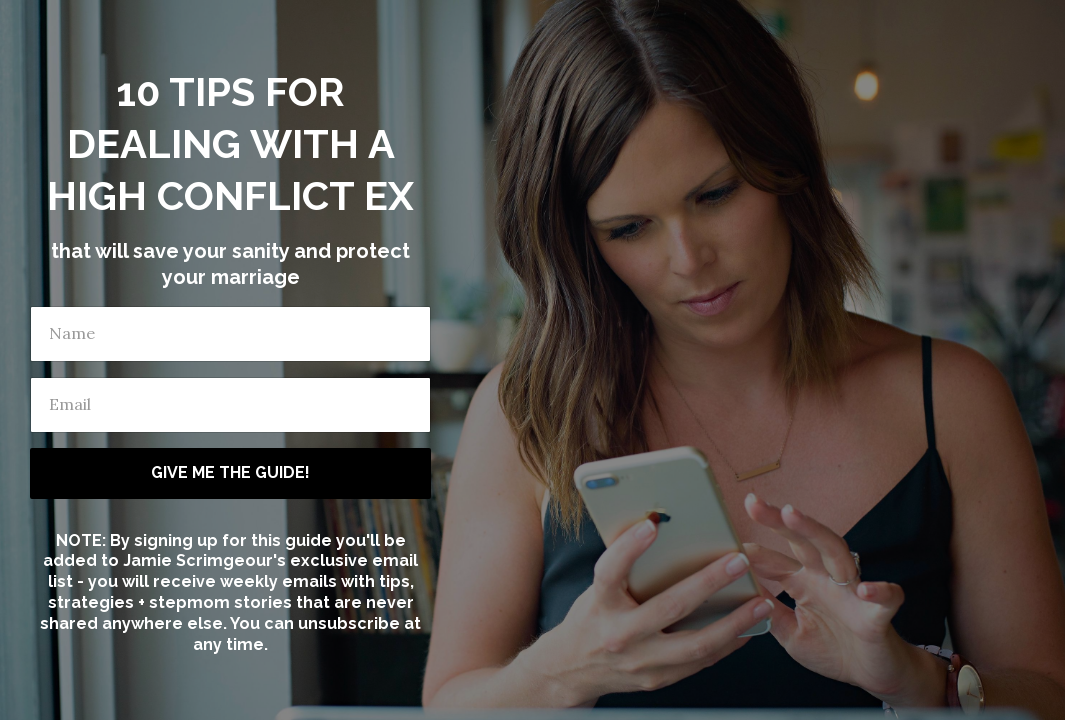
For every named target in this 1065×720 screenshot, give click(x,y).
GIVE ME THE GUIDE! (230, 472)
